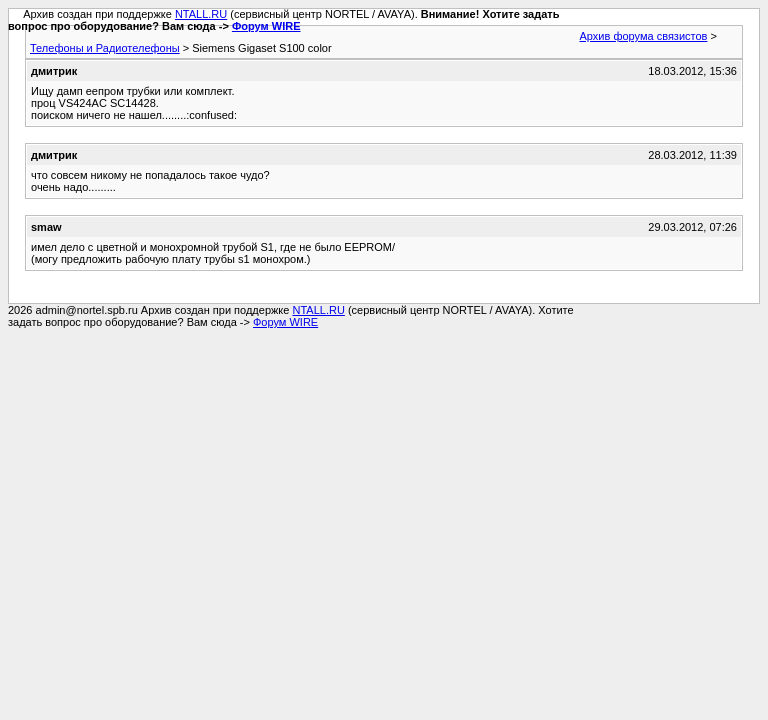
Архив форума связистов (644, 36)
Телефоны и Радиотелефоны (105, 48)
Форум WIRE (266, 26)
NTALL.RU (201, 14)
